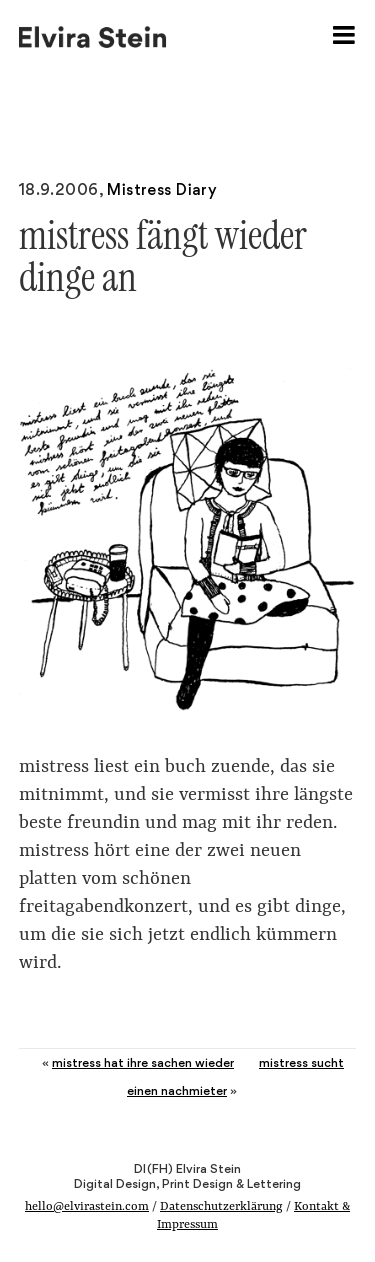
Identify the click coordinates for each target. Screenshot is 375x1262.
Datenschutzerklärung (221, 1207)
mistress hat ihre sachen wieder (143, 1062)
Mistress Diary (162, 189)
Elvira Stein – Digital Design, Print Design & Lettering (94, 35)
